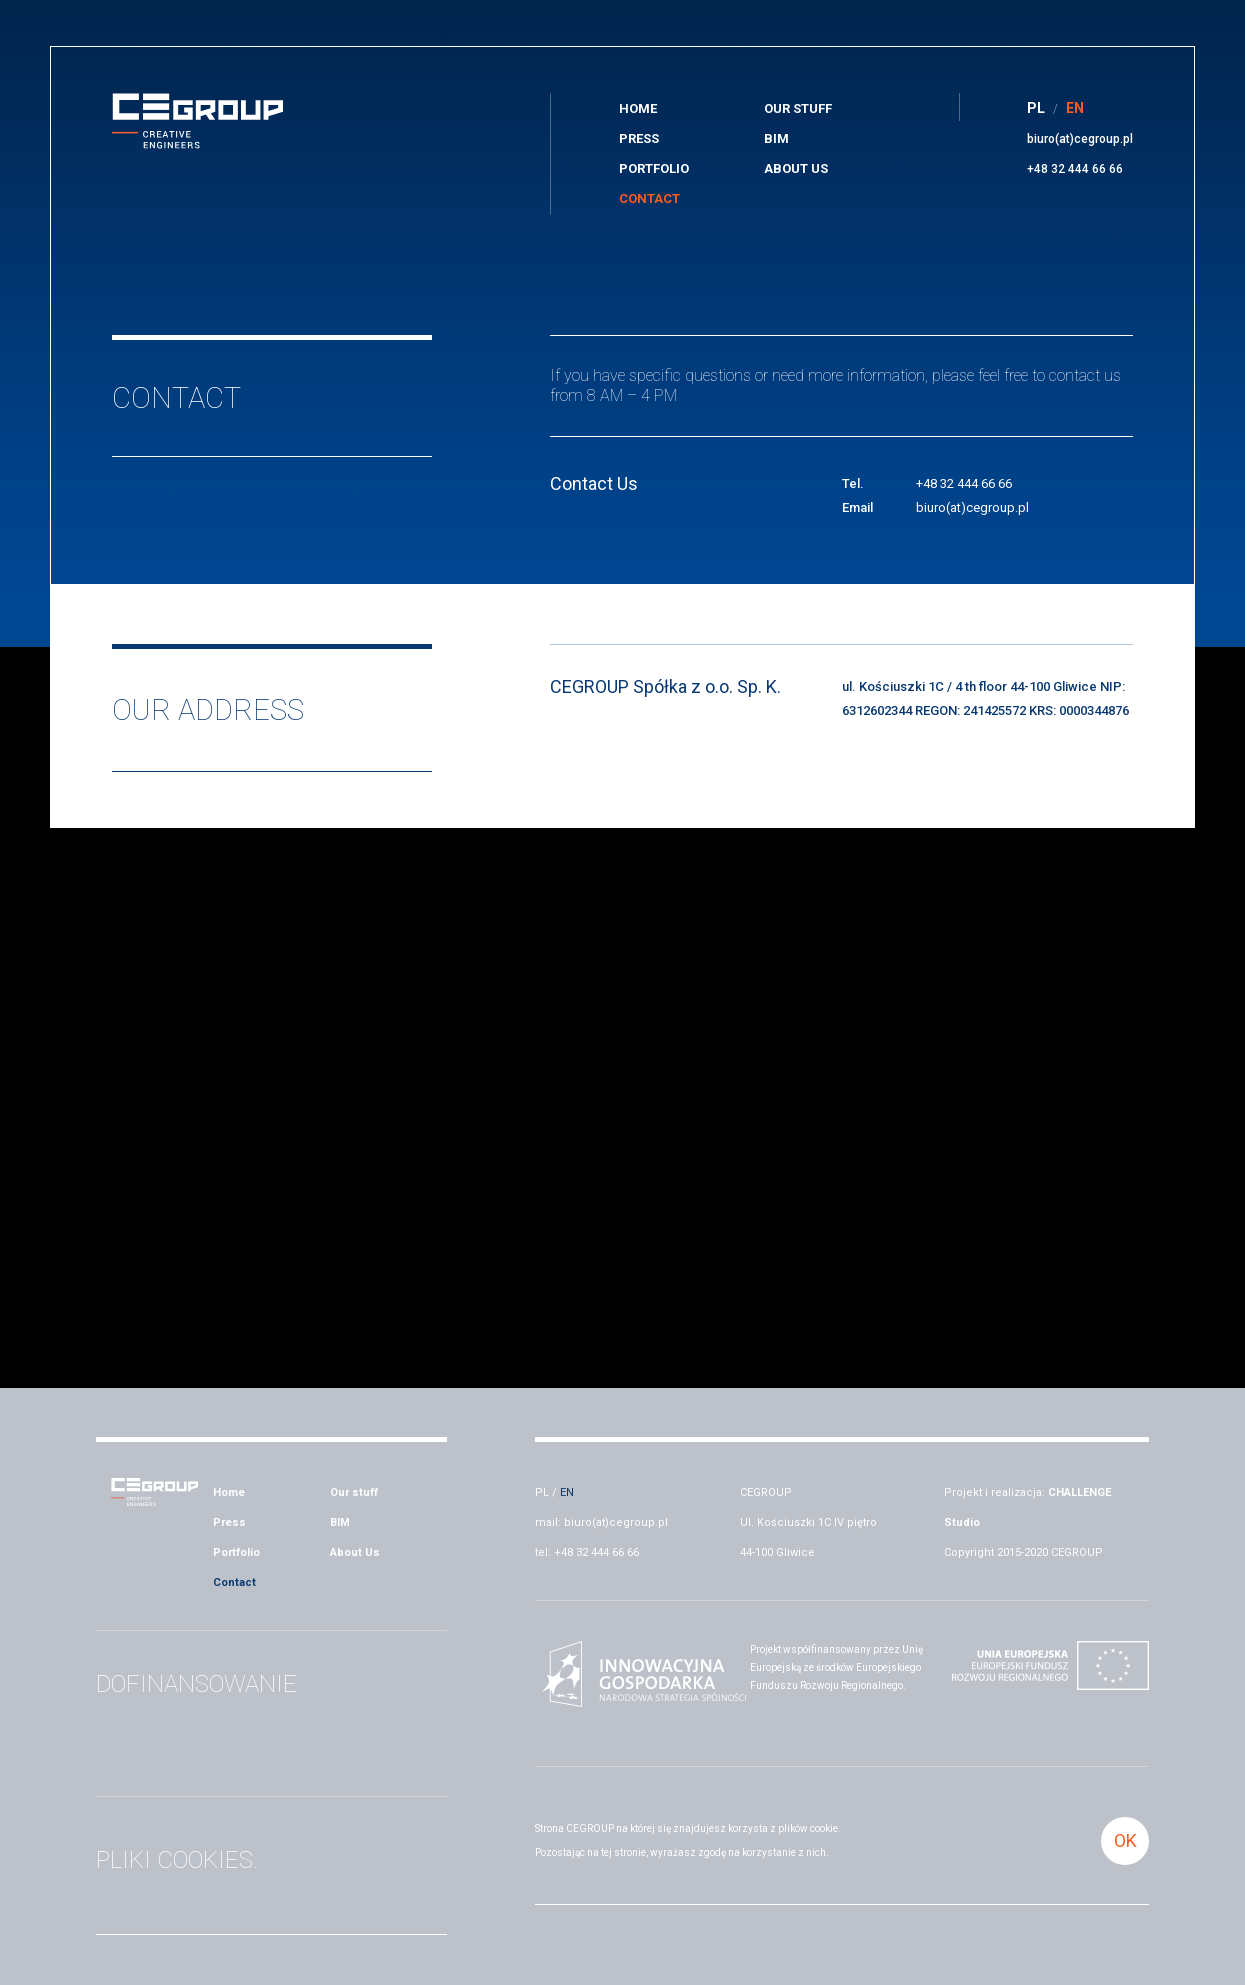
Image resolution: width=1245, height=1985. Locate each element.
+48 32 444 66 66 (1075, 169)
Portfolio (654, 168)
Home (638, 108)
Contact (649, 198)
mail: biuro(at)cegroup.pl (601, 1522)
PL (542, 1492)
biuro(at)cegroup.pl (1080, 139)
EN (567, 1492)
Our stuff (798, 108)
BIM (776, 138)
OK (1125, 1840)
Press (639, 138)
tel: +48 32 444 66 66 (587, 1552)
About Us (796, 168)
